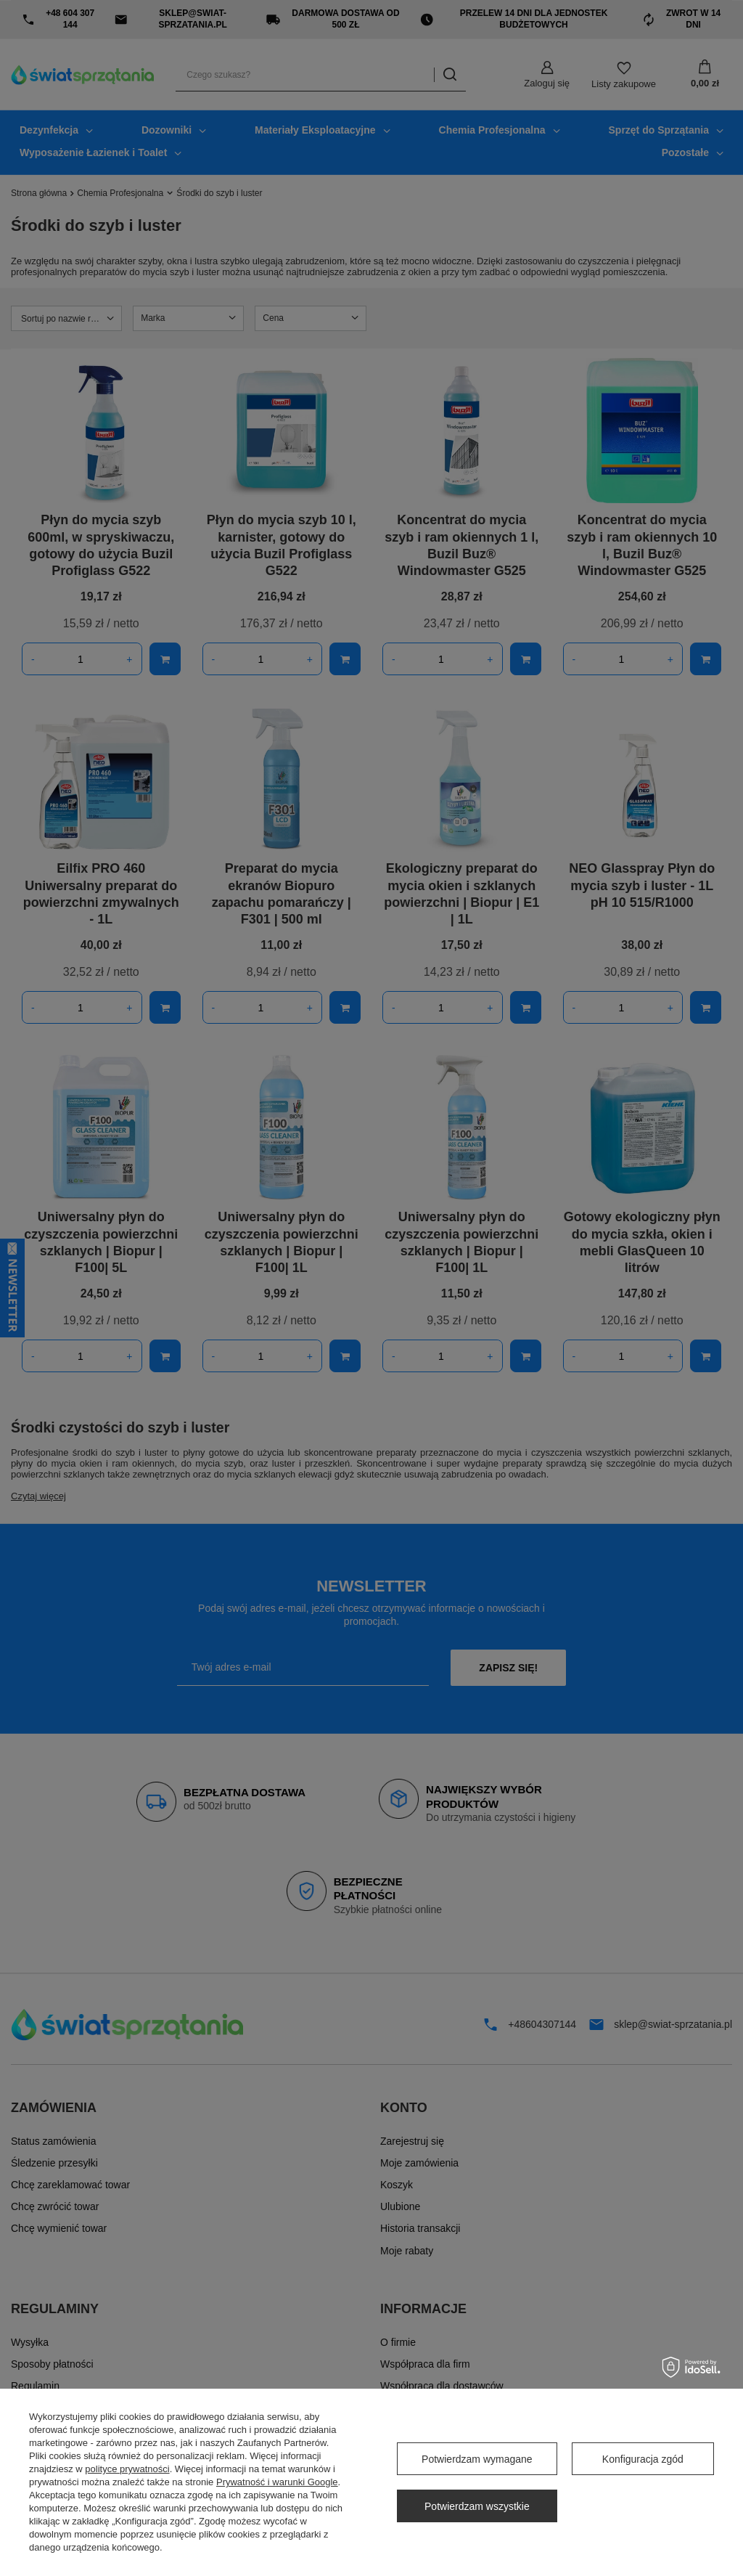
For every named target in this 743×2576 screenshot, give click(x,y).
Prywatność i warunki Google (277, 2482)
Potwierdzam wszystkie (477, 2506)
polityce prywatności (127, 2468)
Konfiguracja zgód (643, 2459)
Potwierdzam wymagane (477, 2459)
